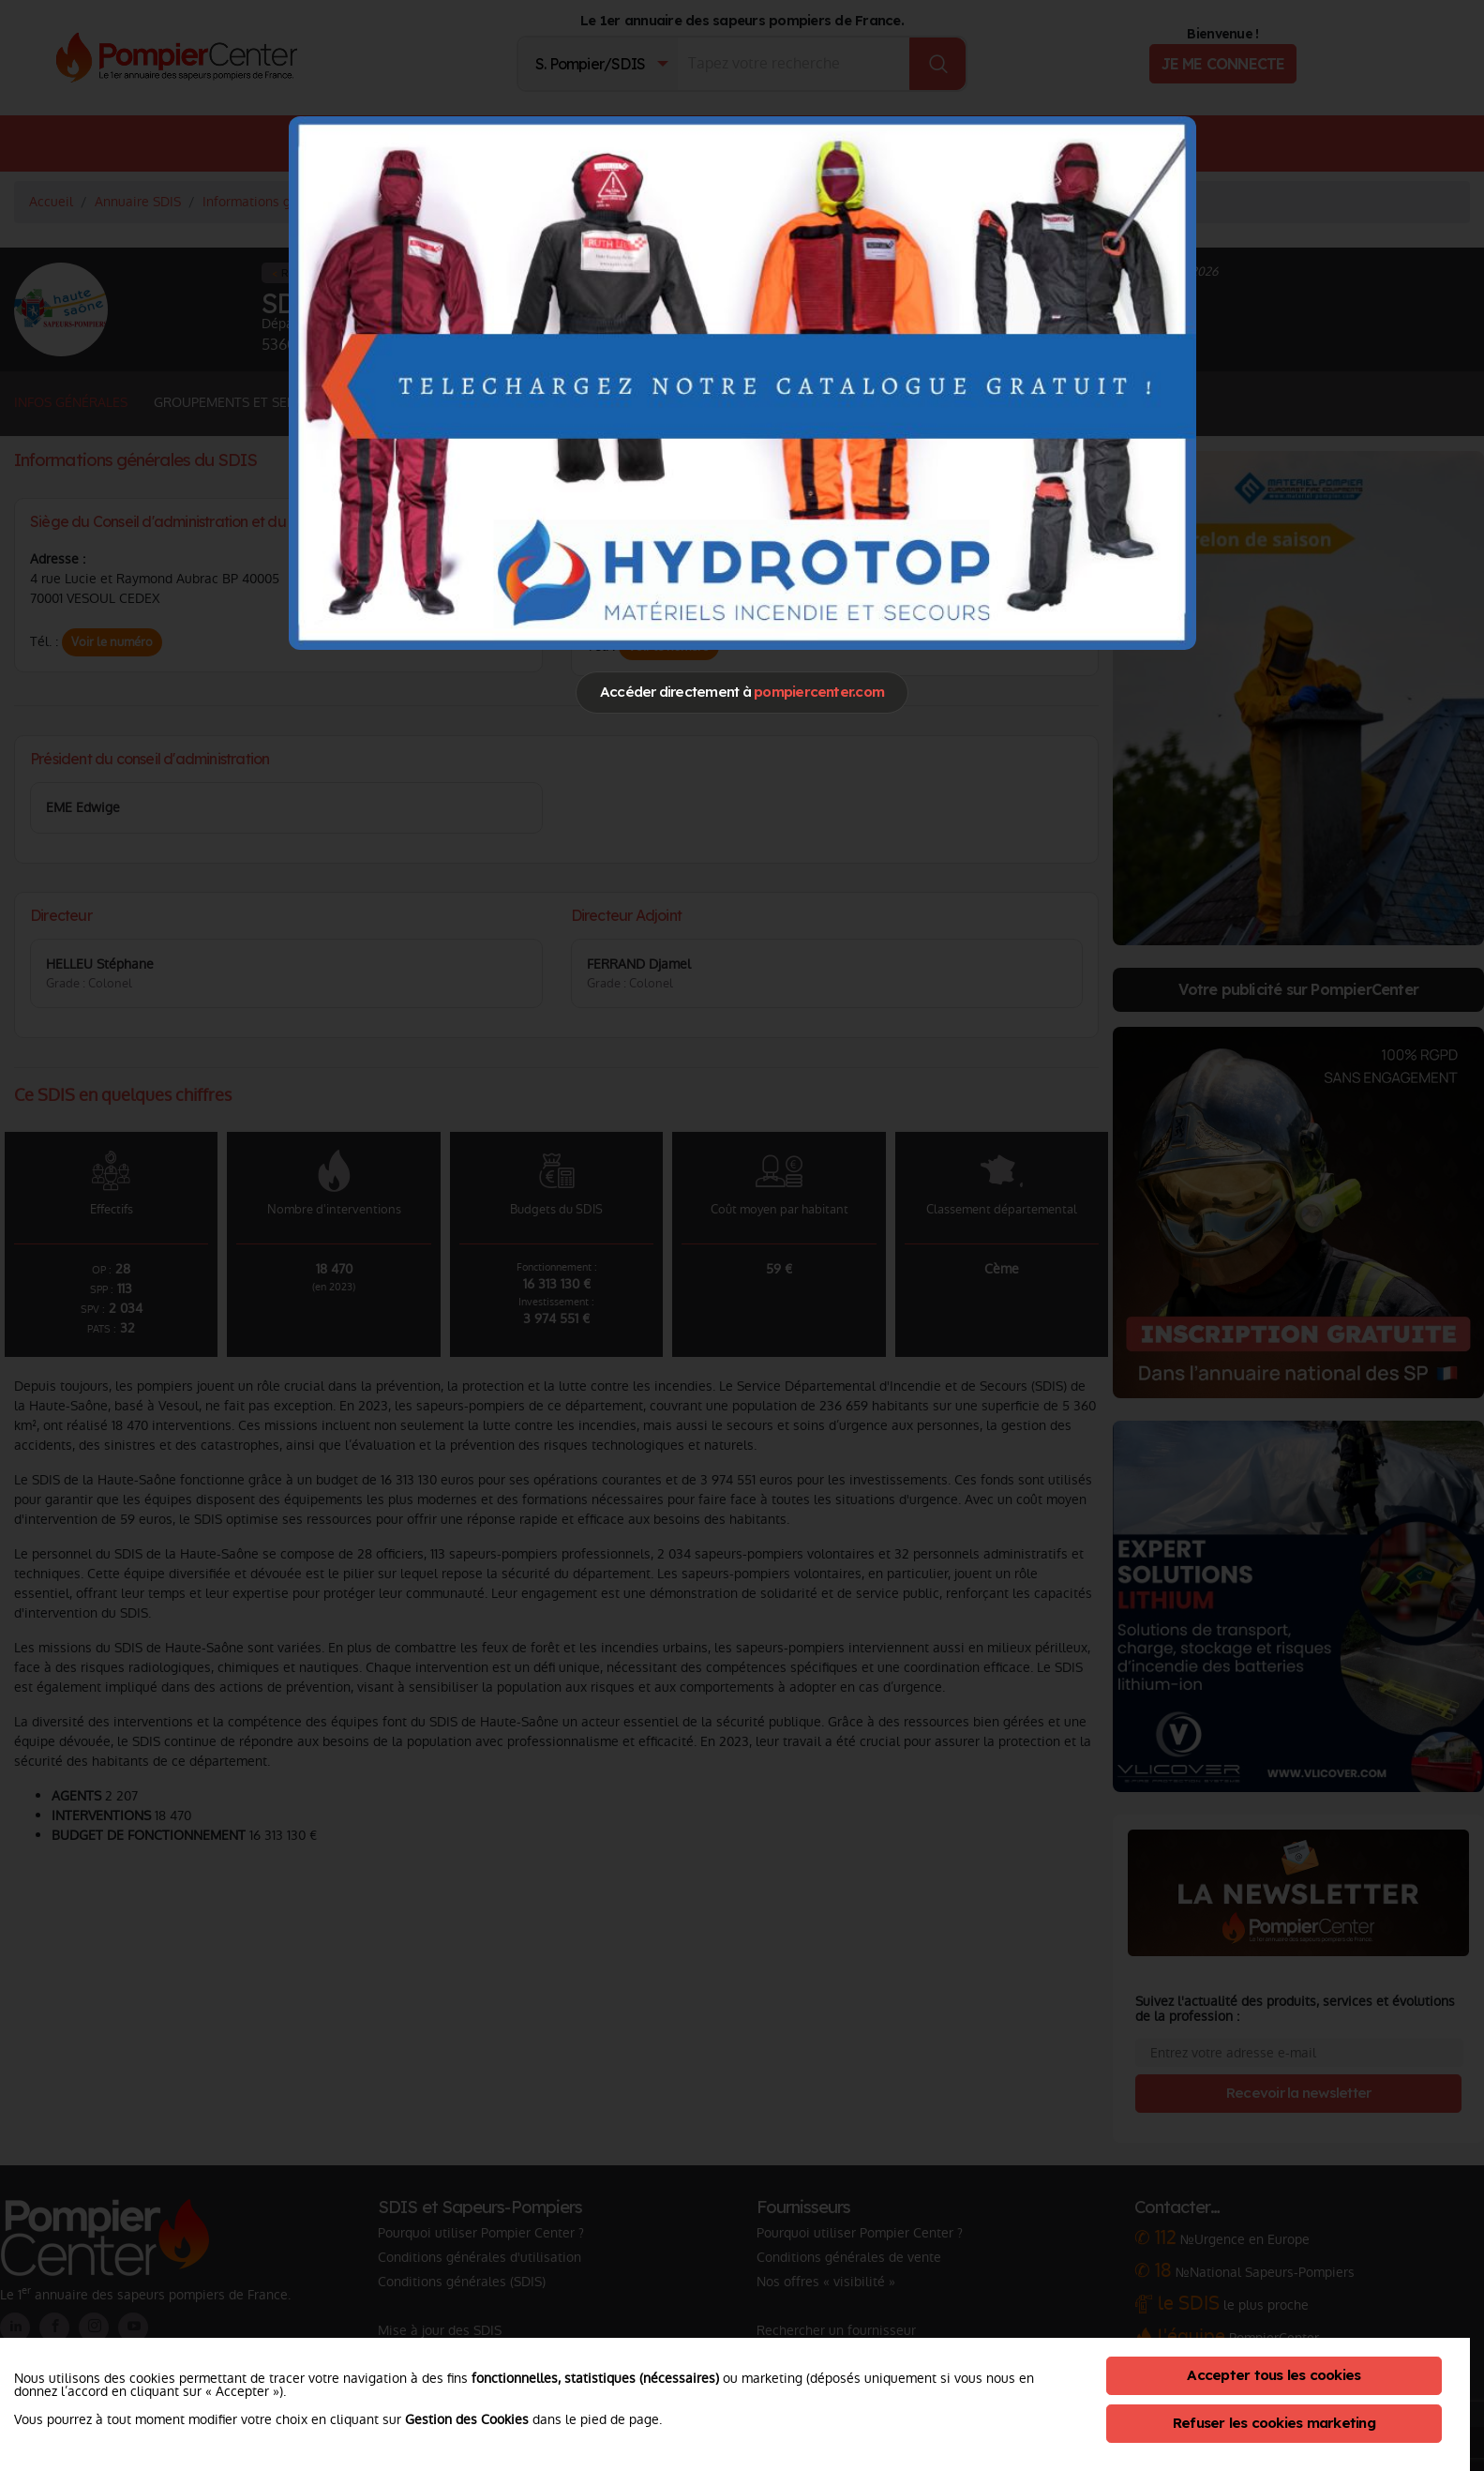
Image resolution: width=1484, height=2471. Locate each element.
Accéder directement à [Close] (742, 692)
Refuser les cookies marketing (1274, 2423)
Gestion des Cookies (467, 2419)
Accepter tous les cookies (1273, 2375)
